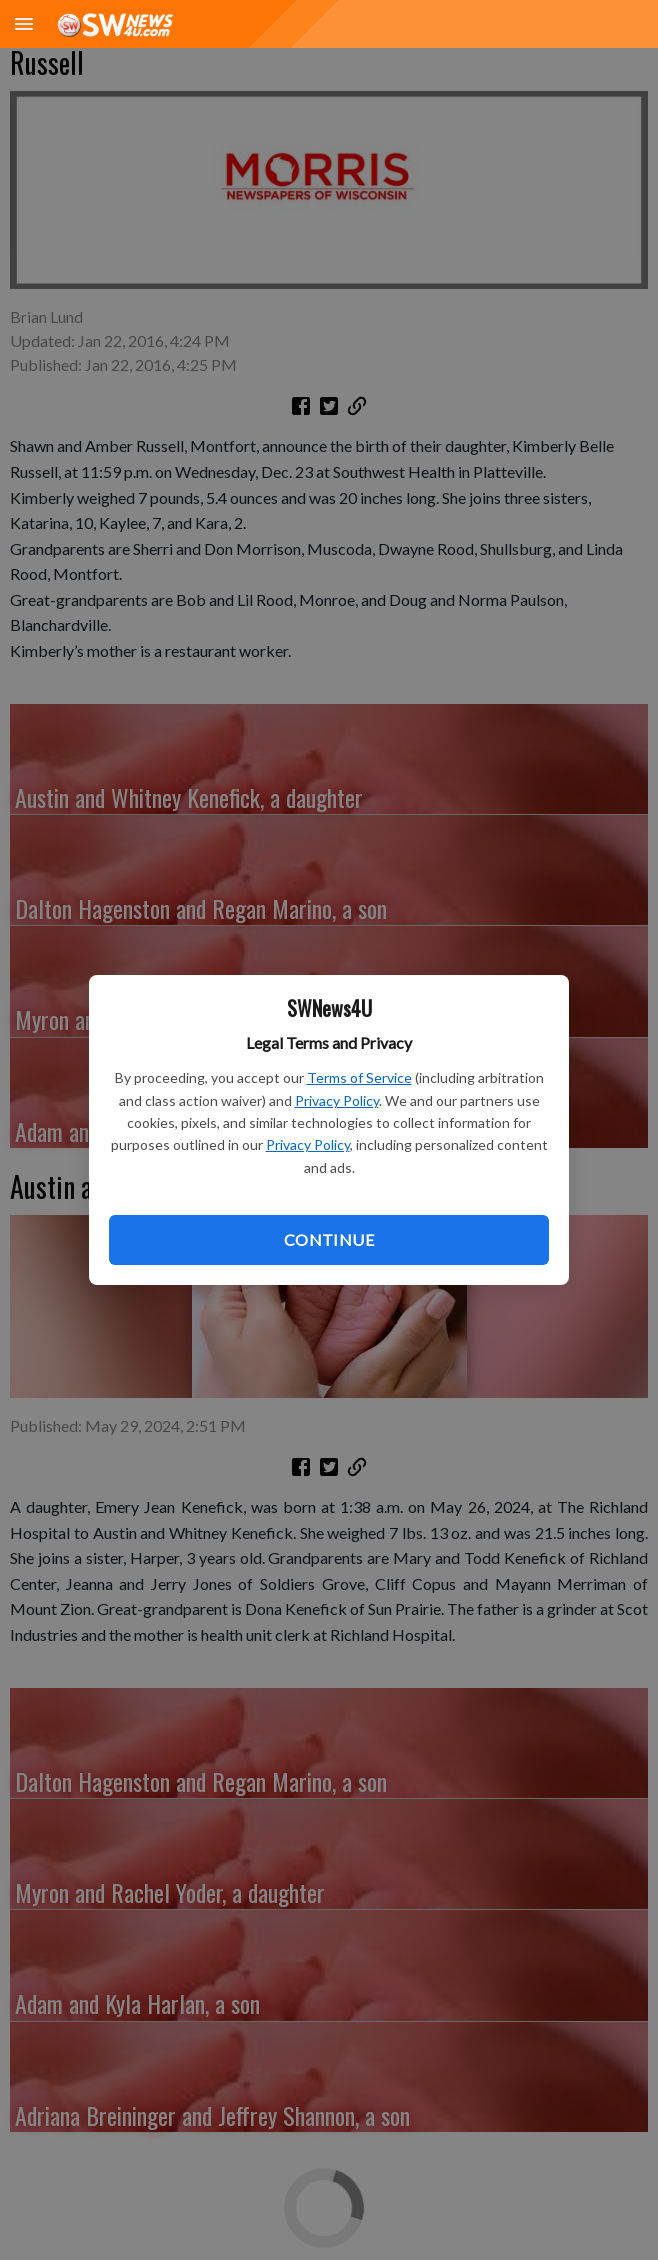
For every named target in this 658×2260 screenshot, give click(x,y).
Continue (329, 1239)
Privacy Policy (337, 1100)
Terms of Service (359, 1077)
